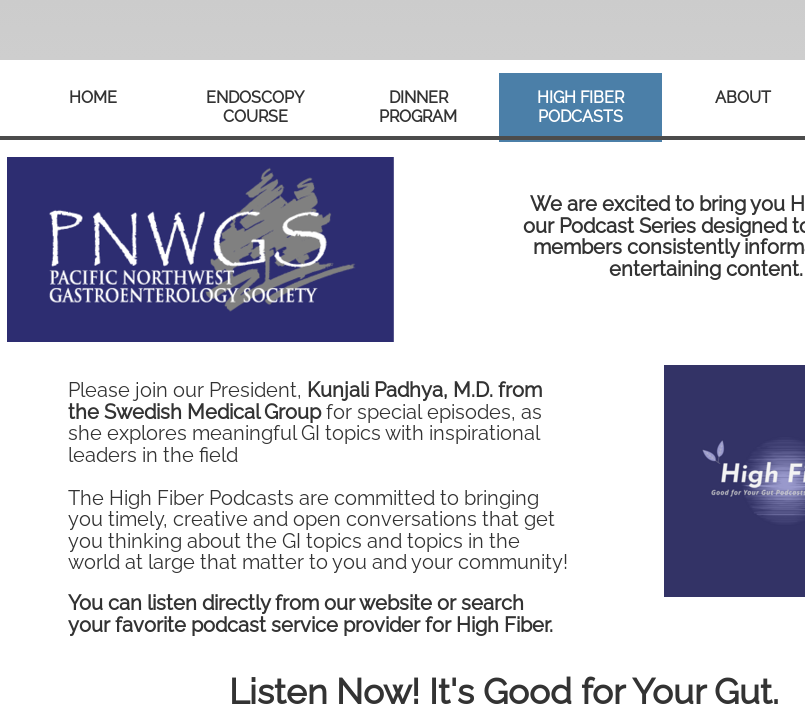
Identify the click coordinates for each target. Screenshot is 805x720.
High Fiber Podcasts (580, 107)
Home (93, 97)
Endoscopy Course (255, 107)
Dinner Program (418, 107)
